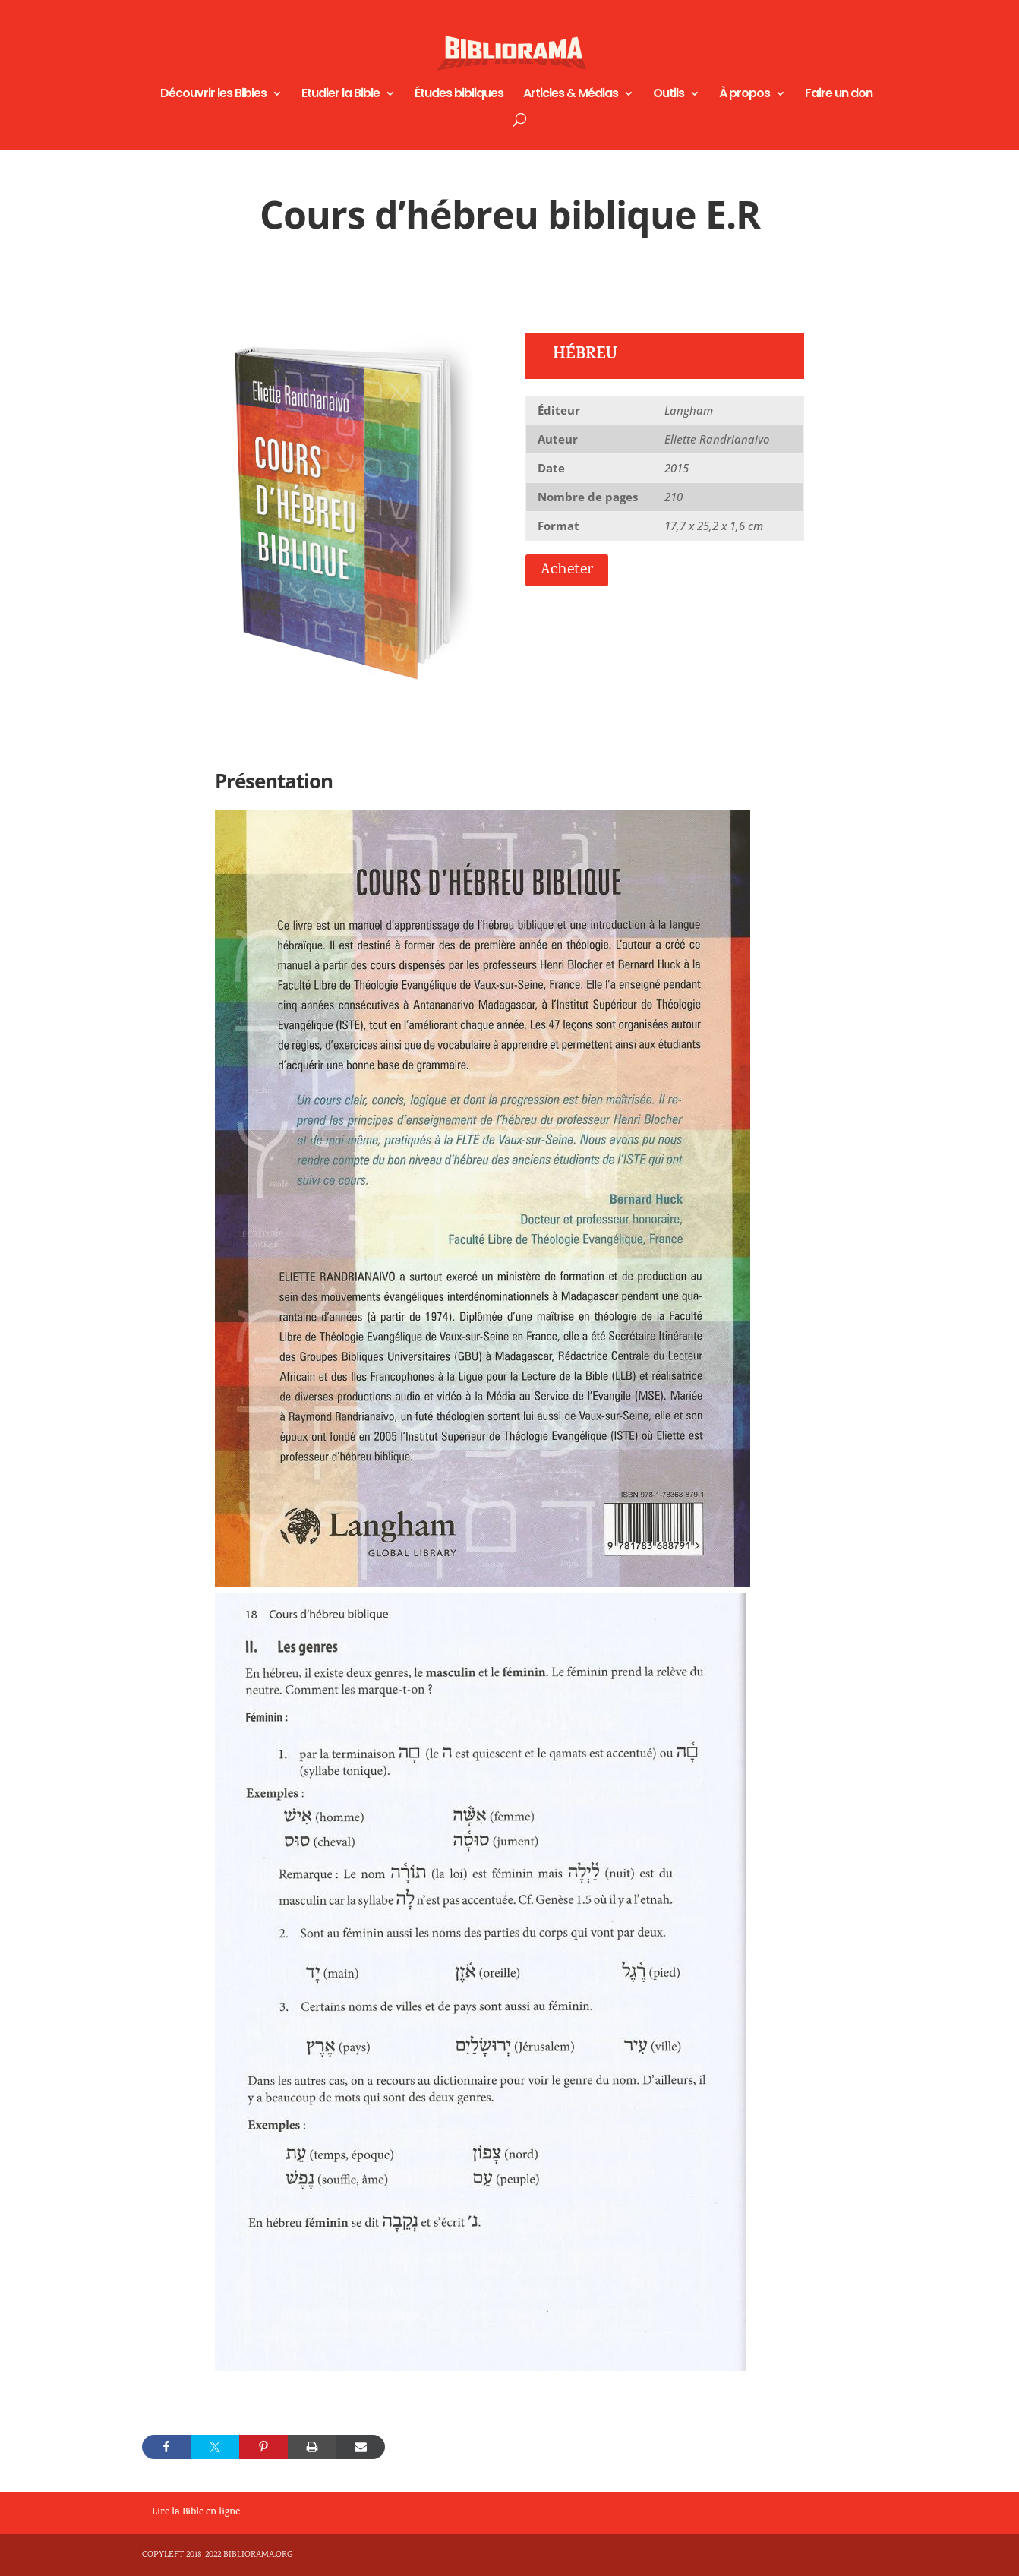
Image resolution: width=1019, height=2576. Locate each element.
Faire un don (838, 95)
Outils (668, 95)
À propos (744, 95)
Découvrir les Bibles (213, 95)
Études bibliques (459, 95)
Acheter (567, 570)
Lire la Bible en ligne (196, 2513)
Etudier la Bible (340, 95)
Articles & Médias (570, 95)
